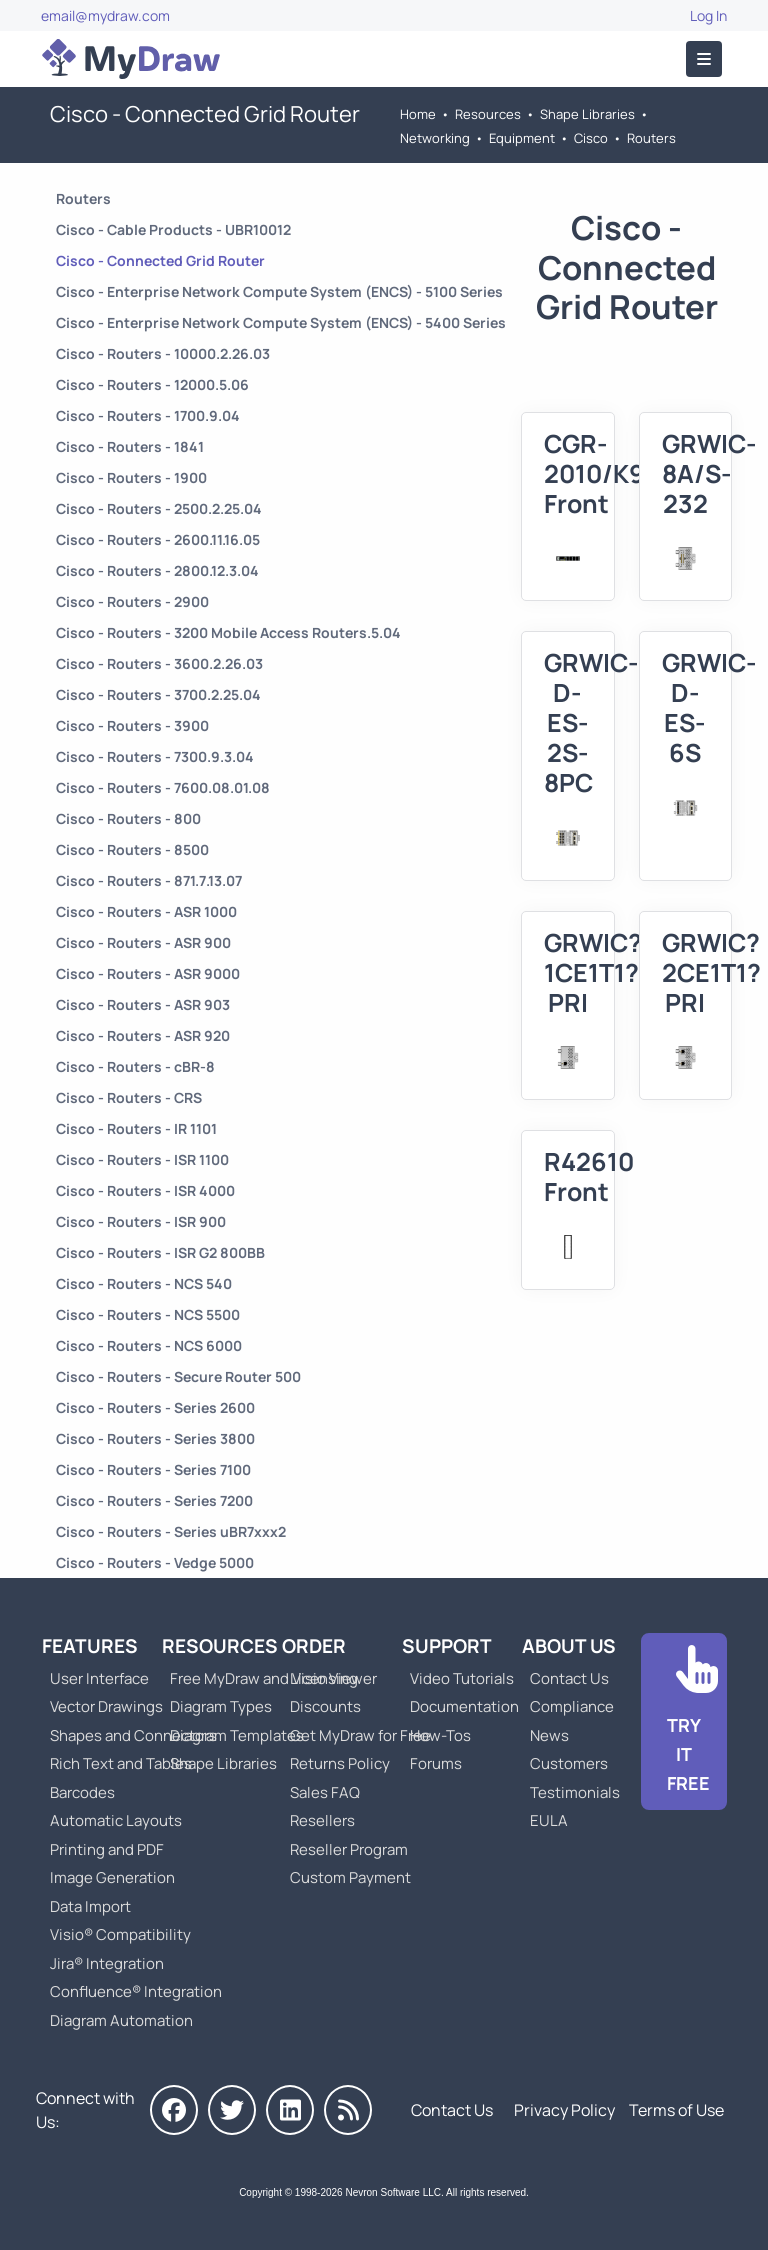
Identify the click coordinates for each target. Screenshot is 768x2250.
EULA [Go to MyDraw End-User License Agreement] (549, 1820)
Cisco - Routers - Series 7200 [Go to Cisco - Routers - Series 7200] (154, 1500)
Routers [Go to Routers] (651, 138)
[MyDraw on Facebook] (174, 2110)
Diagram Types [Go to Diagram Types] (221, 1706)
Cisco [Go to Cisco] (591, 138)
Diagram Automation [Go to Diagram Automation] (121, 2020)
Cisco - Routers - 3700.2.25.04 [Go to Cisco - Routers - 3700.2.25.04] (158, 694)
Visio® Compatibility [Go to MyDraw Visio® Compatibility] (120, 1934)
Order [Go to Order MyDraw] (314, 1646)
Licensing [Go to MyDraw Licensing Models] (324, 1678)
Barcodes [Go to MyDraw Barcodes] (82, 1792)
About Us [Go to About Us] (569, 1646)
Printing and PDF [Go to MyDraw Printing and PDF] (107, 1849)
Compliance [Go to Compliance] (572, 1706)
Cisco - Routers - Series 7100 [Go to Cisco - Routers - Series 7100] (153, 1469)
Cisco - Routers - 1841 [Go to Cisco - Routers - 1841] (130, 446)
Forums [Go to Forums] (436, 1763)
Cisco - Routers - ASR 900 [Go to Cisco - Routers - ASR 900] (143, 942)
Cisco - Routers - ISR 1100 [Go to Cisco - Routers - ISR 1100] (142, 1159)
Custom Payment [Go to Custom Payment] (350, 1877)
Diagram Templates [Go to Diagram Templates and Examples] (237, 1735)
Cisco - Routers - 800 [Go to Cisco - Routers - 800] (128, 818)
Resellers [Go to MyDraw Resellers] (322, 1820)
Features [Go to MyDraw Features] (90, 1646)
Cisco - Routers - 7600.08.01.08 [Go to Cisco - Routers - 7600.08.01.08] (163, 787)
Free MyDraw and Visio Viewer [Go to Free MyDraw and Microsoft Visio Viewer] (266, 1678)
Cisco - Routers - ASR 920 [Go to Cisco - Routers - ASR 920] (143, 1035)
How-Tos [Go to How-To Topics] (440, 1735)
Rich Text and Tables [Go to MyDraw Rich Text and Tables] (121, 1763)
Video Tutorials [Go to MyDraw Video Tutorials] (462, 1678)
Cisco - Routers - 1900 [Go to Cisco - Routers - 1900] (131, 477)
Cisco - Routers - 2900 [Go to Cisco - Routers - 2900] (132, 601)
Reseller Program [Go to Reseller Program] (349, 1849)
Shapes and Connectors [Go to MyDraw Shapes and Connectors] (133, 1735)
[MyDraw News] (348, 2110)
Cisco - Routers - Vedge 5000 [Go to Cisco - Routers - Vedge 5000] (155, 1562)
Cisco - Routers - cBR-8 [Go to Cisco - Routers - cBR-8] (135, 1066)
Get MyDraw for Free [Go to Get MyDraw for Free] (360, 1735)
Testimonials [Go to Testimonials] (575, 1792)
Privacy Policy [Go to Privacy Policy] (564, 2110)
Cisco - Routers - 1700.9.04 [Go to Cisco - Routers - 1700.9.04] (148, 415)
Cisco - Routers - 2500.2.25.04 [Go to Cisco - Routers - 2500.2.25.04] (159, 508)
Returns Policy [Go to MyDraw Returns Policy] (340, 1763)
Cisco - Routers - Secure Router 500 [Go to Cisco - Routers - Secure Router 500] (178, 1376)
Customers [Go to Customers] (569, 1763)
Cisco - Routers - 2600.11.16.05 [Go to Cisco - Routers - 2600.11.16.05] (158, 539)
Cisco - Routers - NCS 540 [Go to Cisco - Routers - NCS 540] (144, 1283)
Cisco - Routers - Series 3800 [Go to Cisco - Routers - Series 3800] (155, 1438)
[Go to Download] (684, 1721)
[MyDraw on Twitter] (232, 2110)
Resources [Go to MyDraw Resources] (488, 114)
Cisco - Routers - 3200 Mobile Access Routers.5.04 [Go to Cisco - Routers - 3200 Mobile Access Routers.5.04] (228, 632)
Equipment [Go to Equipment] (522, 138)
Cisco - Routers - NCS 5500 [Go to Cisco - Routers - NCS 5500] (148, 1314)
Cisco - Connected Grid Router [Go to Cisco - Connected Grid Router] (160, 260)
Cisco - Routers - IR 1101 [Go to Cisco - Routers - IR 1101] (136, 1128)
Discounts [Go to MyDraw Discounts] (325, 1706)
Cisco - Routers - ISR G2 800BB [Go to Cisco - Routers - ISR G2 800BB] (160, 1252)
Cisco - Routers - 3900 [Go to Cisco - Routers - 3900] (132, 725)
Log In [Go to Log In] (708, 15)
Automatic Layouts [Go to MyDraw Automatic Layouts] (116, 1820)
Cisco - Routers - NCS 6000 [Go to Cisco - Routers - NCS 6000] (149, 1345)
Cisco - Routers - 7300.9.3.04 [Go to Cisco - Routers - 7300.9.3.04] (155, 756)
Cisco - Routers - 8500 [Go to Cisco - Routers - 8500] (132, 849)
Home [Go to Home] (418, 114)
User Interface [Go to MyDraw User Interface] (99, 1678)
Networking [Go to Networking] (435, 138)
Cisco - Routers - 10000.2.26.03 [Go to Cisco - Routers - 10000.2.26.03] (163, 353)
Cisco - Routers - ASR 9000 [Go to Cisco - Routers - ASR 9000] (148, 973)
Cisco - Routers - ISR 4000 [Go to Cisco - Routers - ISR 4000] (145, 1190)
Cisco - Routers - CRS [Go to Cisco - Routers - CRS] (129, 1097)
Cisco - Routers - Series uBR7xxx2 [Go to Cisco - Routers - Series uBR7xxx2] (171, 1531)
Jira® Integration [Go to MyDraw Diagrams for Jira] (107, 1963)
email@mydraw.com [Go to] (105, 15)
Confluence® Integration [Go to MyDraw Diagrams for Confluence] (136, 1991)
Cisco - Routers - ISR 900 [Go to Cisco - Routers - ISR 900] (141, 1221)
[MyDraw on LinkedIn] (290, 2110)
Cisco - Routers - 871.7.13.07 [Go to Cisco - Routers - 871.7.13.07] (149, 880)
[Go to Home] (131, 59)
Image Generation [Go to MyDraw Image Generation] (112, 1877)
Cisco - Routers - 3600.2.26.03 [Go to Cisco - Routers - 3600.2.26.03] (159, 663)
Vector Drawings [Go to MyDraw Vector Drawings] (106, 1706)
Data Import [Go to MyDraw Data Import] (90, 1906)
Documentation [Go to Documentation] (464, 1706)
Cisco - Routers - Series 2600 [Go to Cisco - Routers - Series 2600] (155, 1407)
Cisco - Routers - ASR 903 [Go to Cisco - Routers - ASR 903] (143, 1004)
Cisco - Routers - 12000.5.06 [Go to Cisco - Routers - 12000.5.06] (152, 384)
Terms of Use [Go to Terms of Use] (676, 2110)
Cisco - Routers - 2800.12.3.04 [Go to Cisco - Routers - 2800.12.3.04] (157, 570)
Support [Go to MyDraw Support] (447, 1646)
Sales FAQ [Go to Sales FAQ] (325, 1792)
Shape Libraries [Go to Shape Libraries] (587, 114)
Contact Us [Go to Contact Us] (569, 1678)
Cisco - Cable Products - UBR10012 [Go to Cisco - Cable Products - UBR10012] (173, 229)
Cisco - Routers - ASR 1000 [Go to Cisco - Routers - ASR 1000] (146, 911)
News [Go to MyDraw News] (549, 1735)
